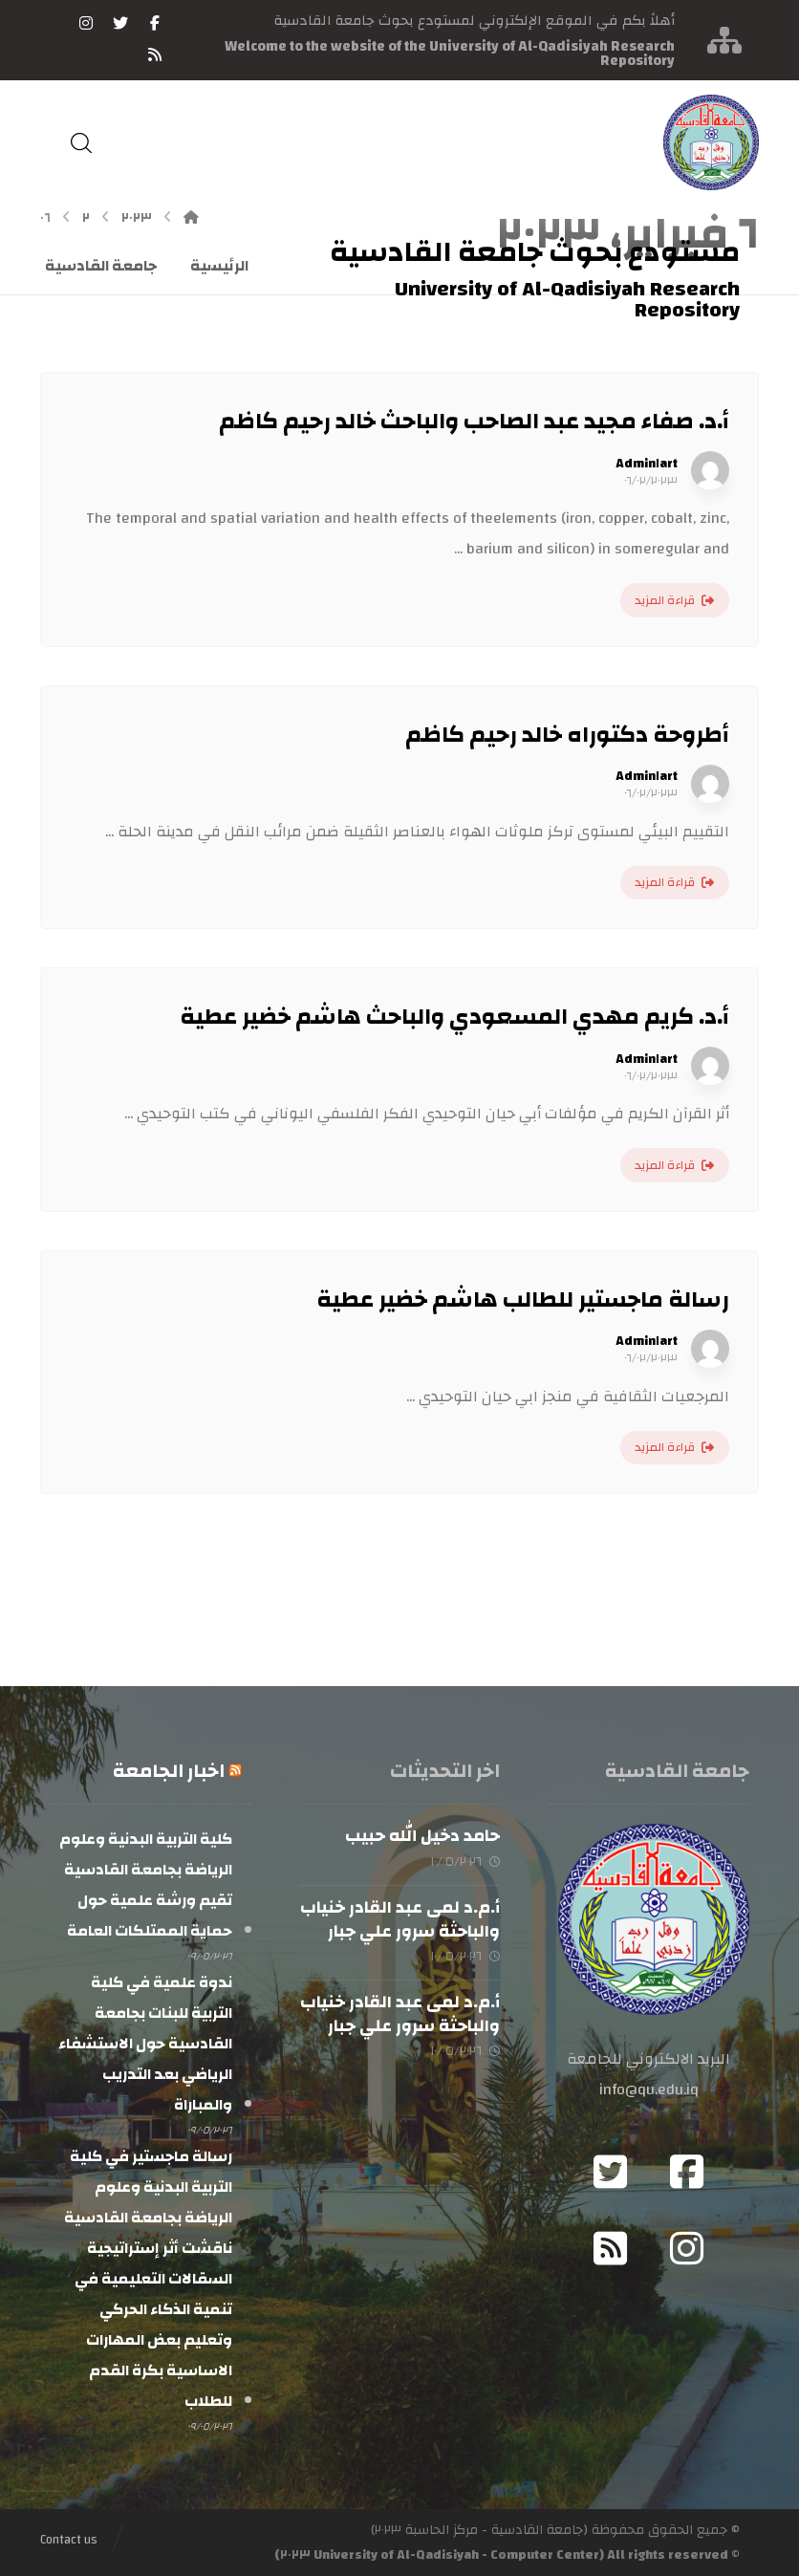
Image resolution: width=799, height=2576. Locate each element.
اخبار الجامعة (169, 1770)
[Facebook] (687, 2171)
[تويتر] (120, 23)
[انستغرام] (86, 23)
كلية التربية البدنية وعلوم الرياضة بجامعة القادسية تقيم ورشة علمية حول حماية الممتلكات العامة (145, 1885)
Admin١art (646, 463)
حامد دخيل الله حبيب (422, 1835)
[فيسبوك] (155, 23)
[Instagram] (687, 2248)
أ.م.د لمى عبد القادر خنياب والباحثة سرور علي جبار (400, 1919)
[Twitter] (610, 2171)
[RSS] (155, 54)
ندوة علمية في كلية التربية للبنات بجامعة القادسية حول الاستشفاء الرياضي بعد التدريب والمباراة (145, 2043)
